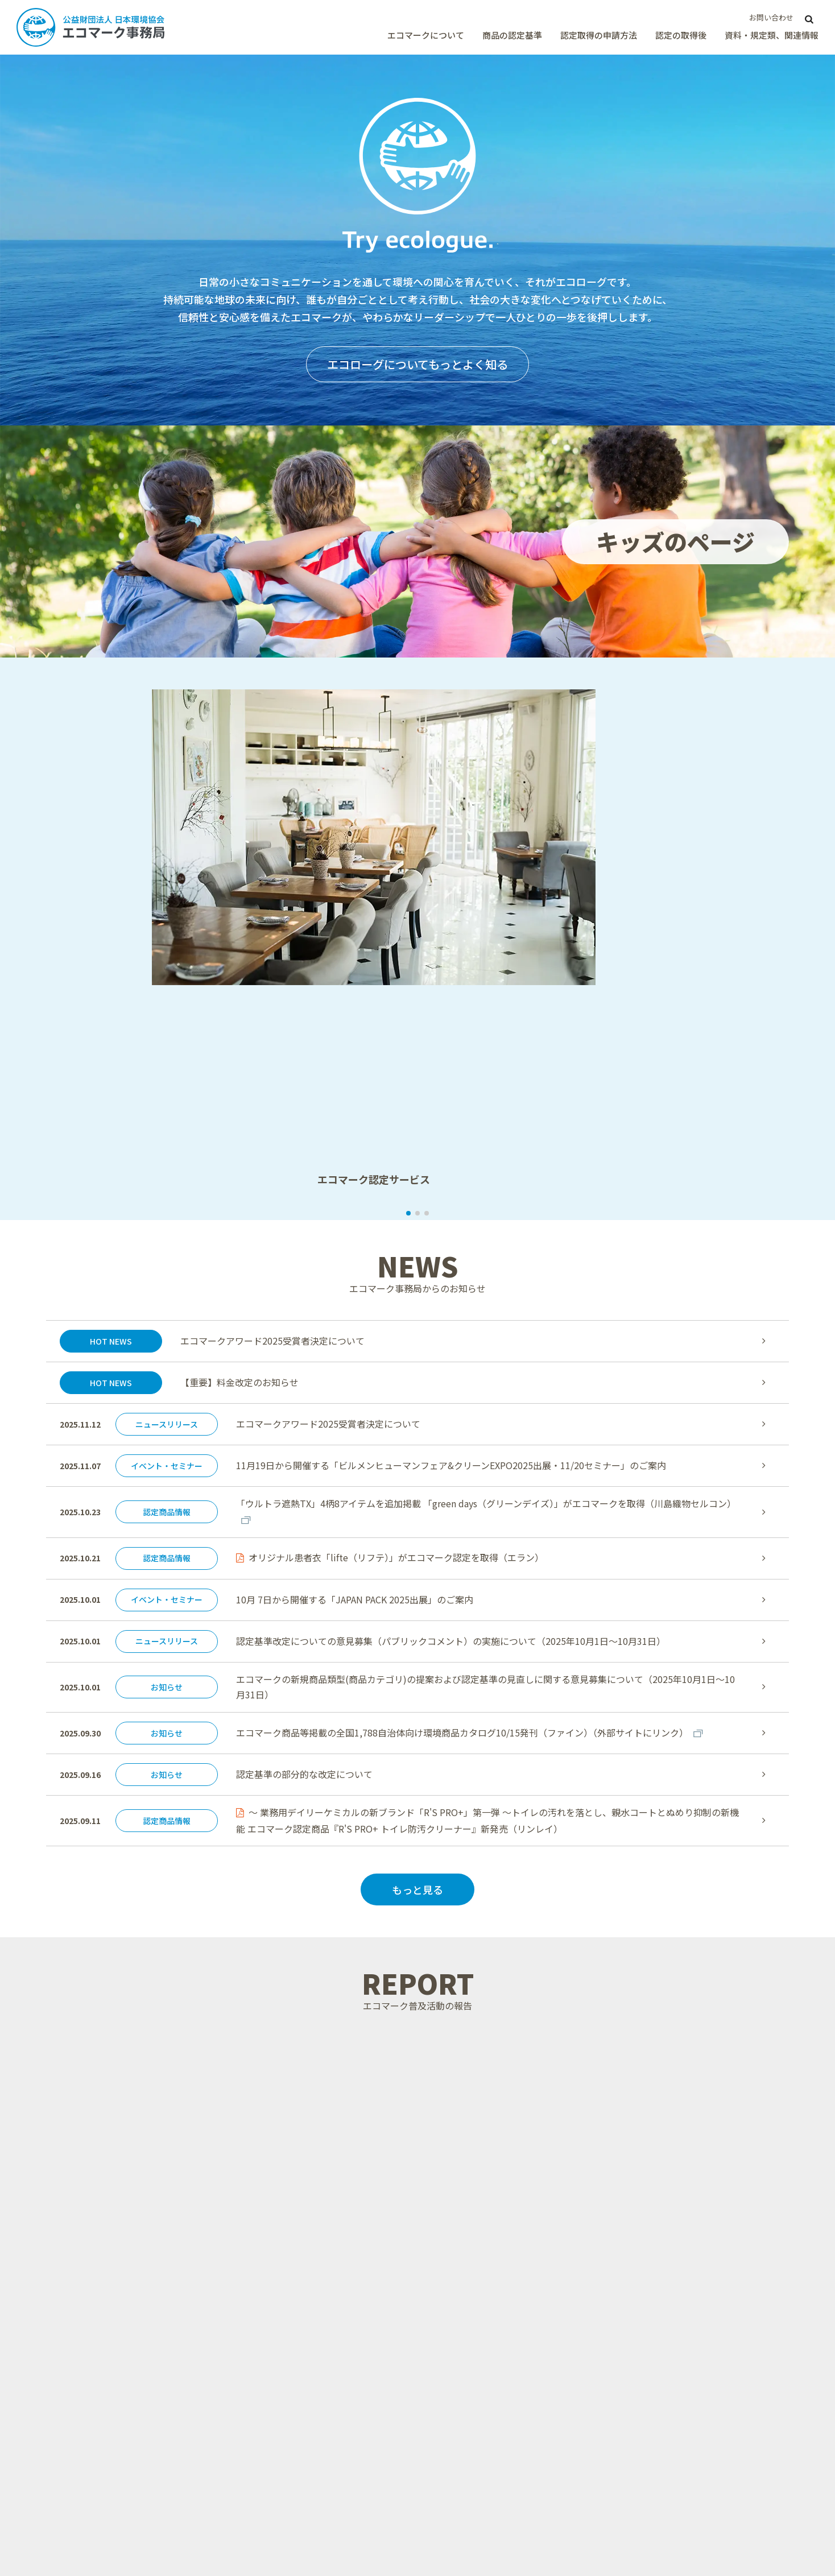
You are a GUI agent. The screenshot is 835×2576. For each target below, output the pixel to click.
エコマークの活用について (515, 2519)
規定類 (669, 2278)
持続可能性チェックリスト (705, 2264)
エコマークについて (425, 35)
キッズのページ (685, 2461)
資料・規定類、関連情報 (772, 35)
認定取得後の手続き (503, 2422)
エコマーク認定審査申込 (511, 2250)
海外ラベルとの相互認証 (511, 2319)
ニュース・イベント (693, 2420)
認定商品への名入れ (503, 2532)
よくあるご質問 (685, 2319)
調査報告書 (677, 2306)
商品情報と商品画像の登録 (515, 2505)
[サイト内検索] (809, 18)
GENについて (300, 2278)
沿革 (284, 2346)
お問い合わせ (771, 17)
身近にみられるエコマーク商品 (332, 2264)
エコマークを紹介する (316, 2306)
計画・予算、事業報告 (697, 2291)
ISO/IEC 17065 (684, 2502)
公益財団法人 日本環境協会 (72, 2524)
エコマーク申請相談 (503, 2291)
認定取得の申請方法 (598, 35)
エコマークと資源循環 (316, 2250)
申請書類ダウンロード (507, 2264)
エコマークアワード (693, 2447)
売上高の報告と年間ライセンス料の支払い (534, 2443)
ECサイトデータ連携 (694, 2250)
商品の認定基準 (512, 35)
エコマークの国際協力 (316, 2291)
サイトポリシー (111, 2512)
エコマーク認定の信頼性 (320, 2237)
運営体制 (292, 2333)
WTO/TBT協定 (303, 2450)
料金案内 (483, 2278)
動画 (665, 2237)
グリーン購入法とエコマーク (327, 2319)
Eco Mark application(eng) (517, 2306)
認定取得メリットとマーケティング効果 (534, 2229)
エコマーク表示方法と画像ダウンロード (534, 2484)
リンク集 (673, 2489)
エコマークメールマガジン (705, 2475)
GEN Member (683, 2517)
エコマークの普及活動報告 (705, 2433)
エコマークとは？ (308, 2222)
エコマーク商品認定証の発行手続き (530, 2464)
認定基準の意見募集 (312, 2436)
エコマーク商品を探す (697, 2406)
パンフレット (682, 2222)
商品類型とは (300, 2422)
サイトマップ (56, 2512)
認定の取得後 (680, 35)
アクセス (292, 2361)
